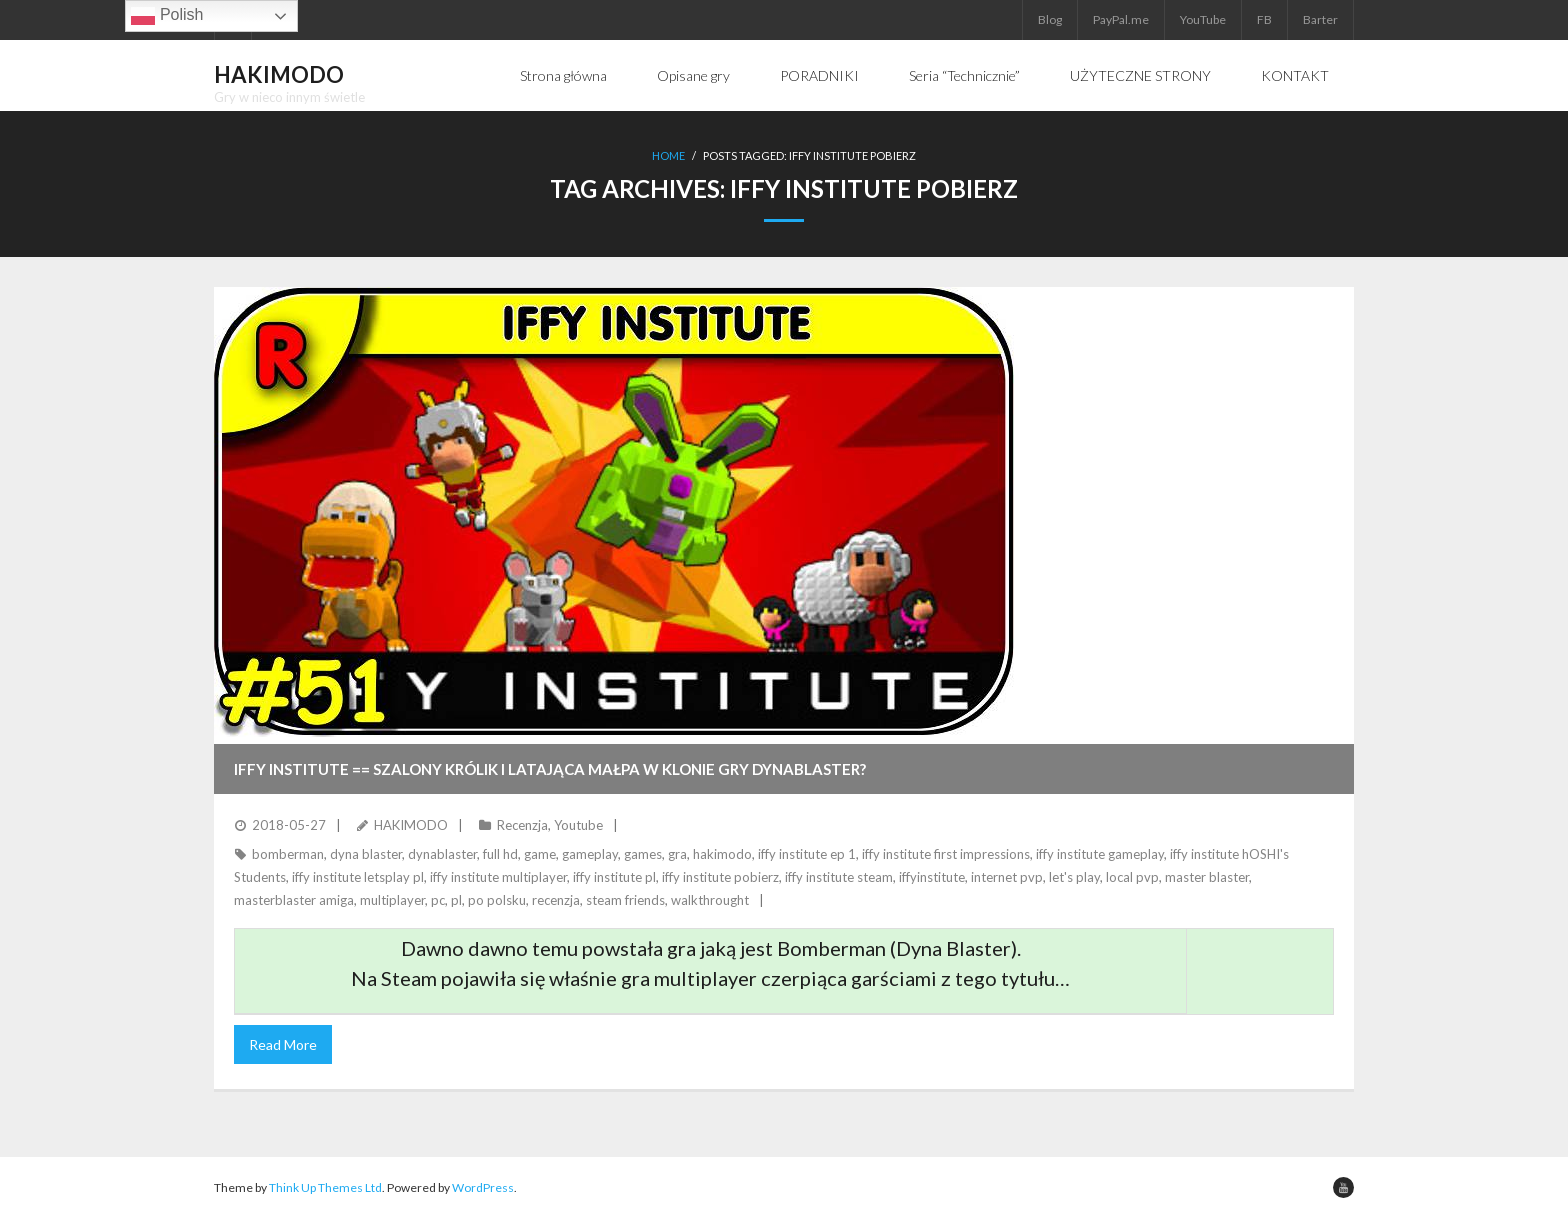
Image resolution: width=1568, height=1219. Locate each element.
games (643, 854)
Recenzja (522, 825)
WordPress (483, 1187)
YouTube (1203, 19)
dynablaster (442, 854)
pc (438, 900)
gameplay (590, 854)
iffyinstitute (932, 877)
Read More (283, 1044)
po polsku (497, 900)
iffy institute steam (839, 877)
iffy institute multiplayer (498, 877)
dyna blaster (366, 854)
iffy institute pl (614, 877)
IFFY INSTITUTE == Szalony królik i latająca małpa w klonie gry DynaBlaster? (550, 769)
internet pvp (1007, 877)
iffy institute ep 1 (807, 854)
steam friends (625, 900)
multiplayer (392, 900)
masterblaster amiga (294, 900)
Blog (1050, 19)
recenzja (556, 900)
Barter (1320, 19)
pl (456, 900)
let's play (1074, 877)
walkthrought (710, 900)
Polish (167, 16)
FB (1264, 19)
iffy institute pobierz (720, 877)
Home (668, 155)
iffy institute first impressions (946, 854)
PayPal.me (1121, 19)
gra (677, 854)
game (540, 854)
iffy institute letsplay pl (358, 877)
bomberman (288, 854)
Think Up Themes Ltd (325, 1187)
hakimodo (722, 854)
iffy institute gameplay (1100, 854)
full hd (500, 854)
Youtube (578, 825)
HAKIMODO (411, 825)
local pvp (1132, 877)
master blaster (1207, 877)
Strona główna (563, 75)
